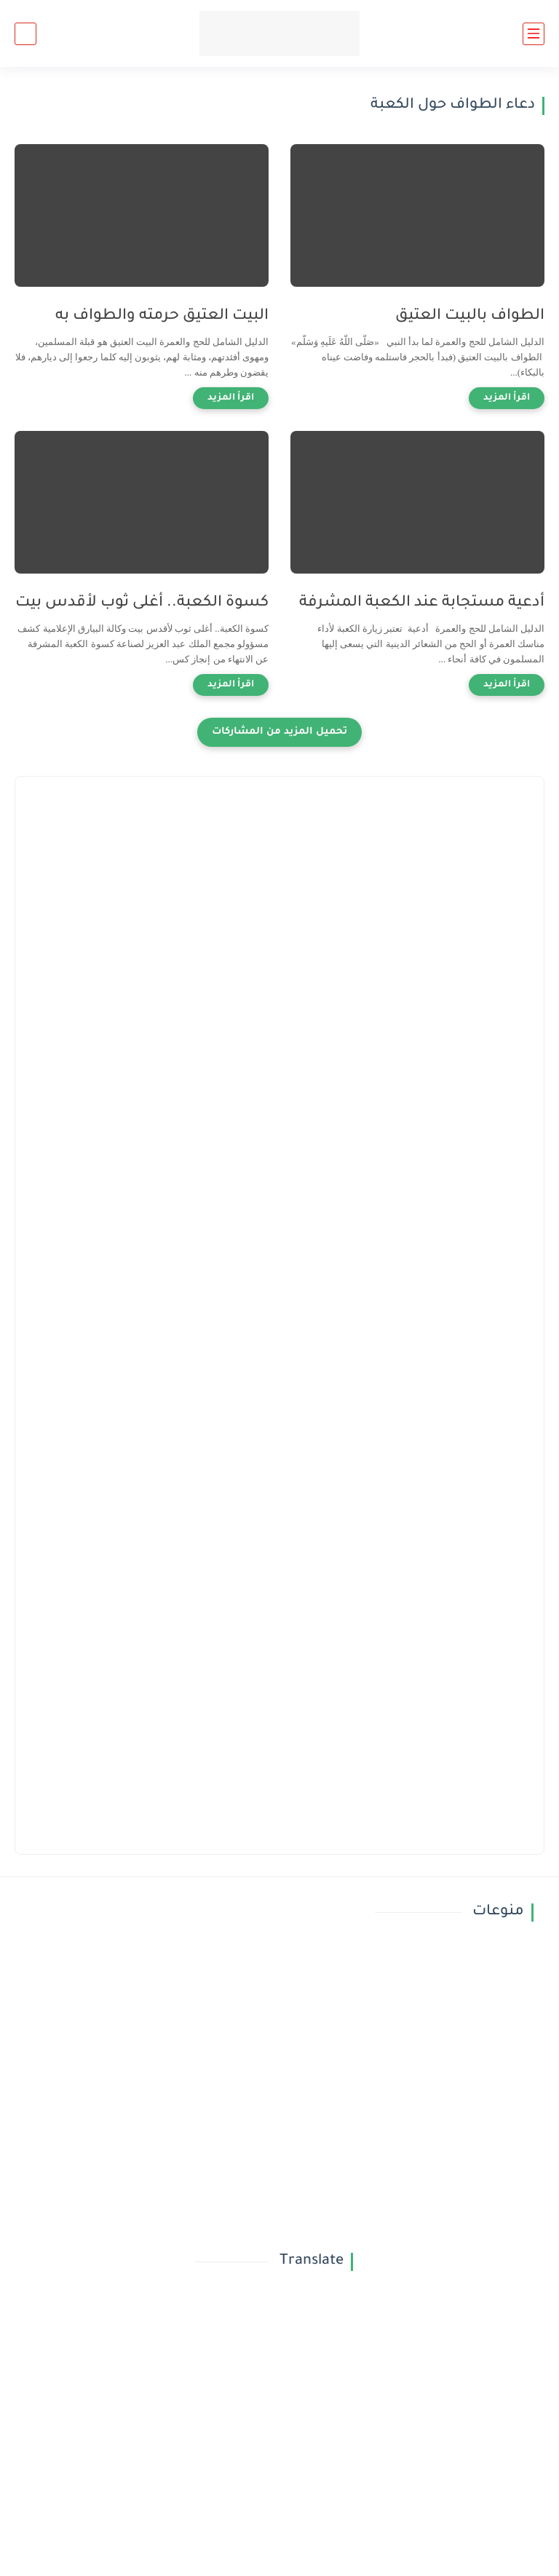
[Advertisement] (279, 893)
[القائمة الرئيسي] (533, 34)
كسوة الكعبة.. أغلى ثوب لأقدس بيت (142, 603)
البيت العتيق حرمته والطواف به (162, 316)
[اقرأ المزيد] (506, 398)
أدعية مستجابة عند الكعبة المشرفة (421, 603)
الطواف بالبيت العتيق (469, 316)
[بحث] (25, 34)
